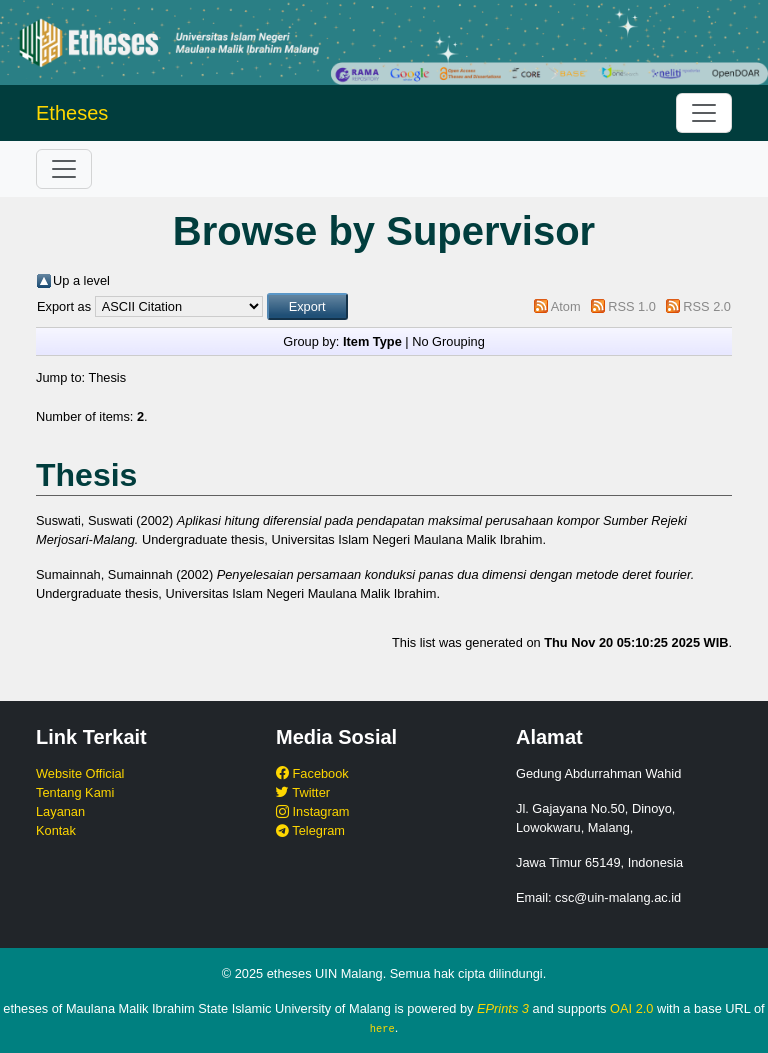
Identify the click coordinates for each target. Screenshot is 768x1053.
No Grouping (448, 341)
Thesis (107, 377)
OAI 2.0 (631, 1008)
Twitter (303, 792)
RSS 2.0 (707, 306)
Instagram (312, 811)
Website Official (80, 773)
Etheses (72, 113)
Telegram (310, 830)
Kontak (56, 830)
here (382, 1028)
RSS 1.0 (632, 306)
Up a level (81, 280)
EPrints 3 (503, 1008)
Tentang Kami (75, 792)
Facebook (312, 773)
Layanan (60, 811)
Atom (566, 306)
